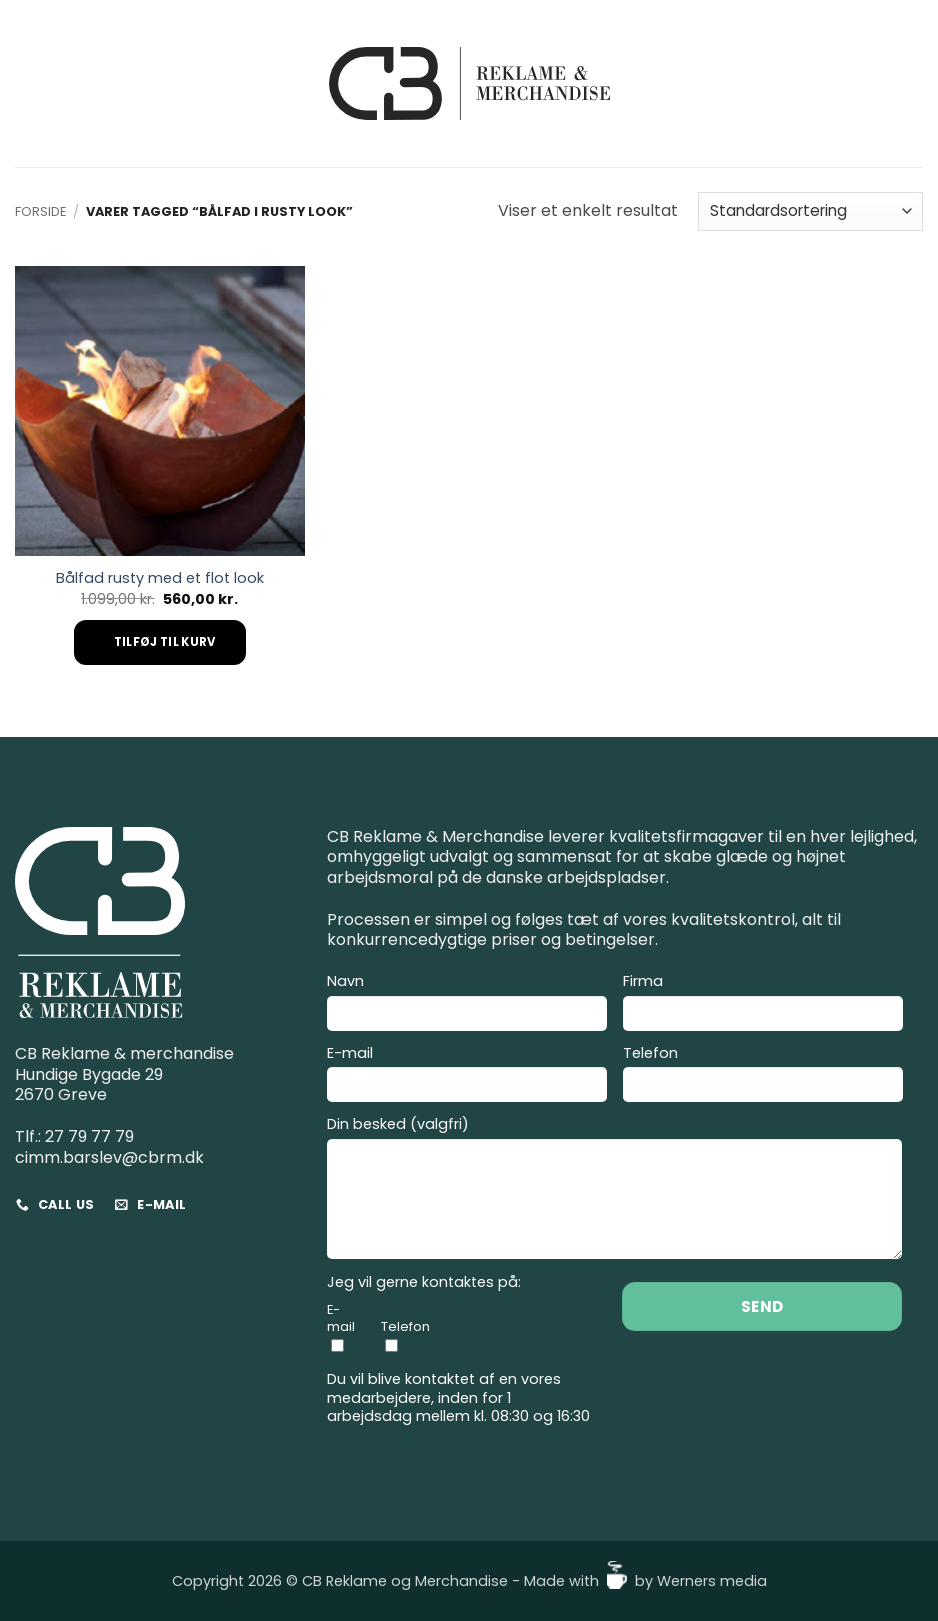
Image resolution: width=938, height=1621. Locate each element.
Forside (40, 211)
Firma (763, 1005)
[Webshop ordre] (810, 211)
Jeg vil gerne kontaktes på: (424, 1282)
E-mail (467, 1077)
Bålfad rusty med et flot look (160, 578)
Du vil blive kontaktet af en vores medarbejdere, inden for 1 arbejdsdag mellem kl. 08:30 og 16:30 (458, 1398)
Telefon (763, 1077)
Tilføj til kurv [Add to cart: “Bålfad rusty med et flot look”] (165, 642)
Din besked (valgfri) (614, 1190)
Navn (467, 1005)
